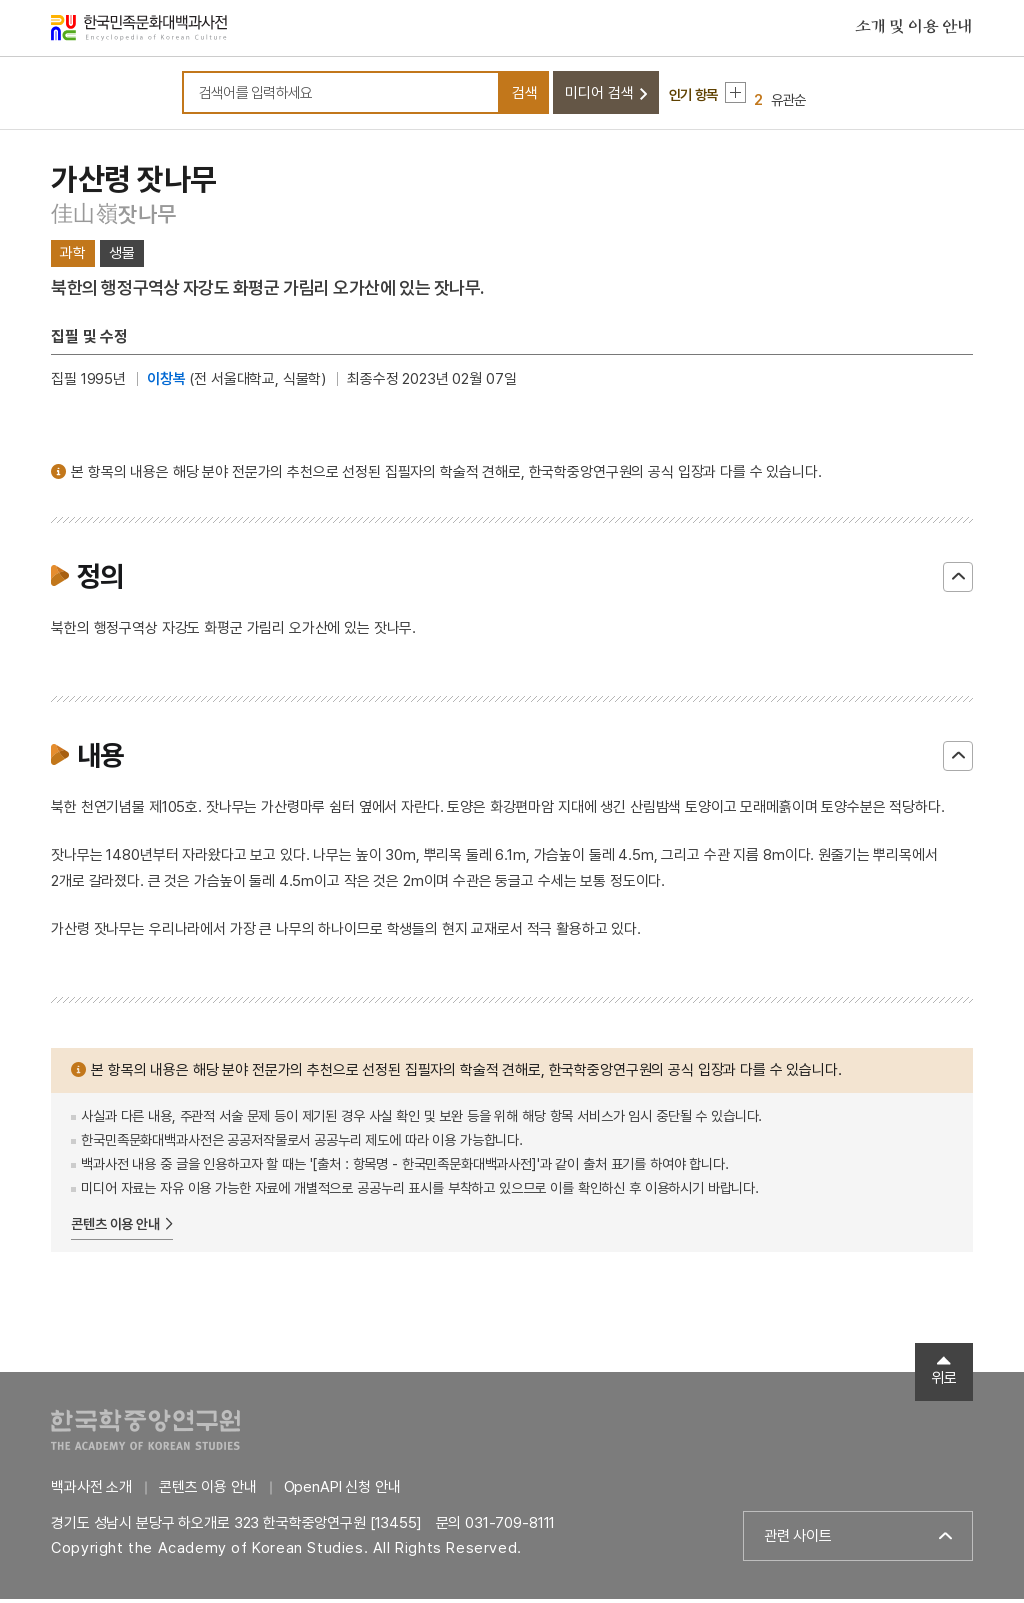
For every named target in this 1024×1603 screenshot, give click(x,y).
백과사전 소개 (91, 1491)
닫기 (958, 581)
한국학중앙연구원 (145, 1433)
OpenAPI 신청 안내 (342, 1491)
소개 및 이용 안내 (914, 29)
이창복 (166, 383)
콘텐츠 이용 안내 (115, 1228)
